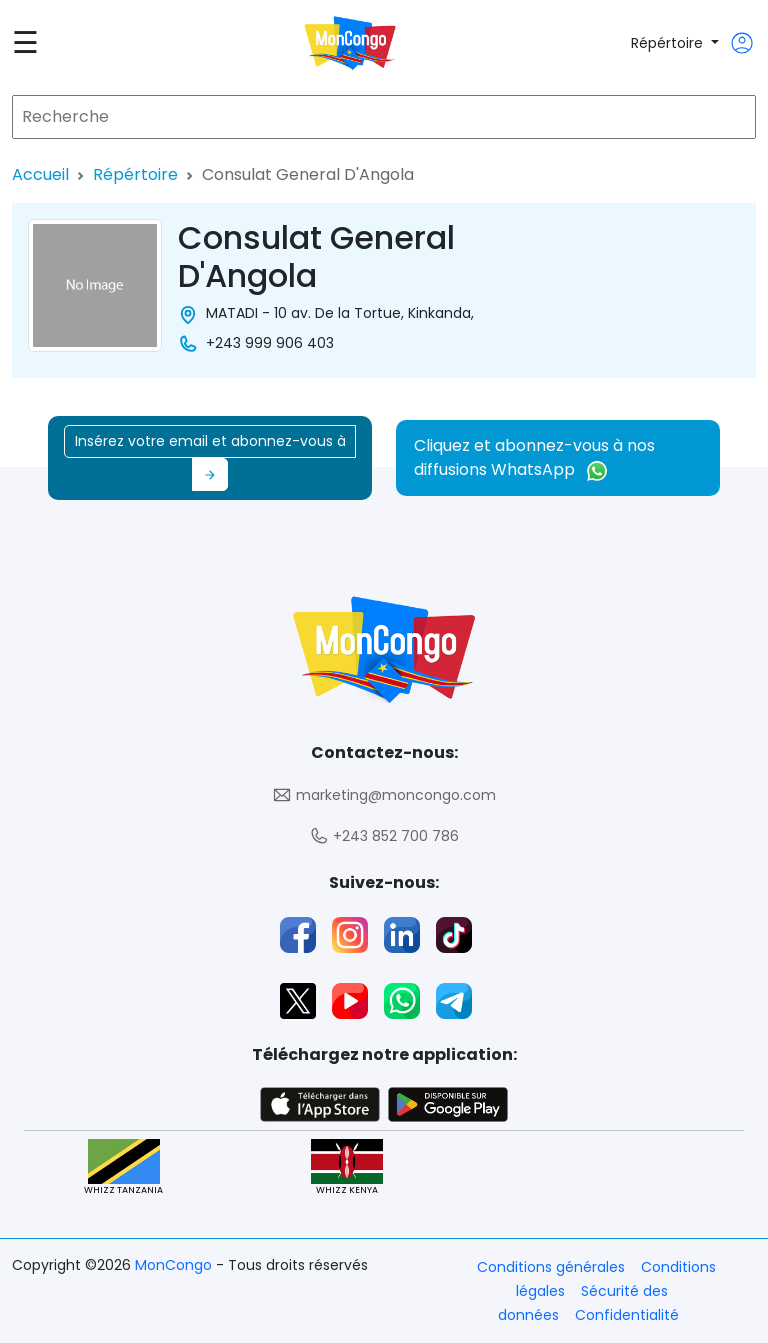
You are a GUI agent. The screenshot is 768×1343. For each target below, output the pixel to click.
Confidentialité (627, 1315)
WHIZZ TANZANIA (123, 1167)
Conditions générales (551, 1267)
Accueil (40, 174)
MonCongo (175, 1265)
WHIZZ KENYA (347, 1167)
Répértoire (669, 43)
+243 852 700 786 (384, 836)
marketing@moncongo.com (384, 795)
